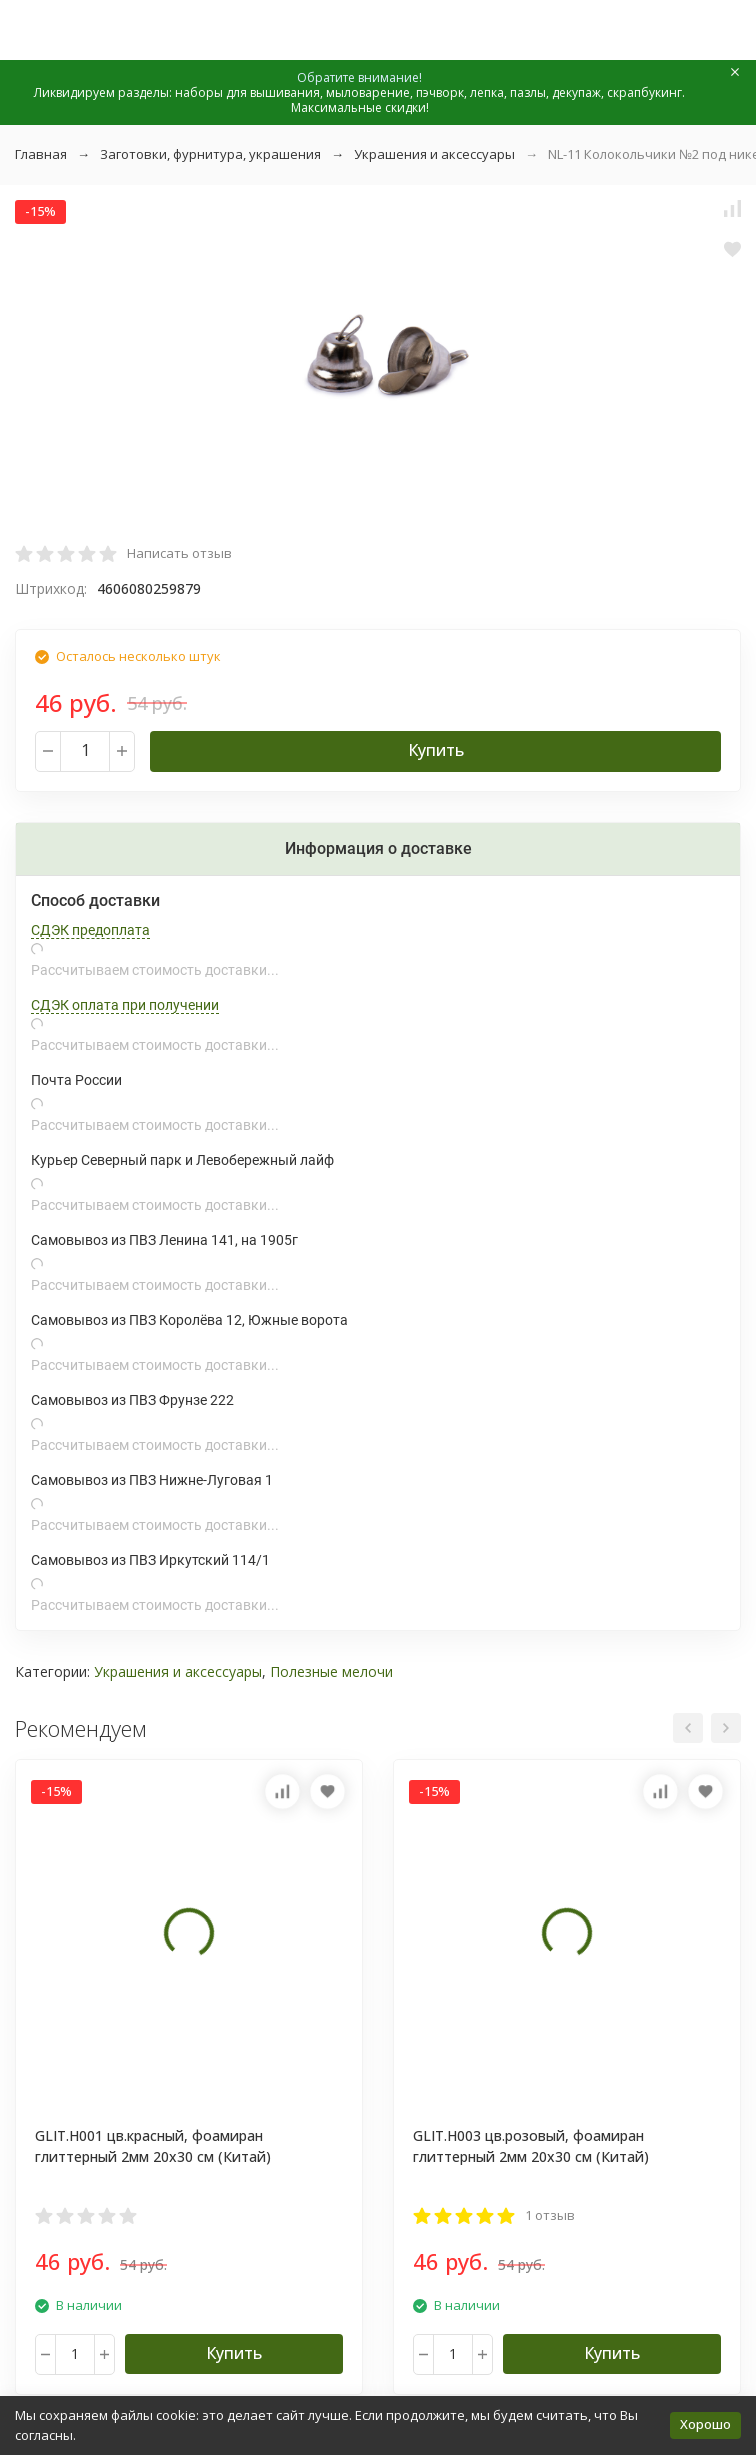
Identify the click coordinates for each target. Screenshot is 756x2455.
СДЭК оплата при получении (125, 1005)
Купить (436, 750)
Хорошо (705, 2424)
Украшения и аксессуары (434, 154)
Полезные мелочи (331, 1671)
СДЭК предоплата (90, 930)
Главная (41, 154)
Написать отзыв (179, 553)
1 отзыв (550, 2215)
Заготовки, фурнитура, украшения (210, 154)
